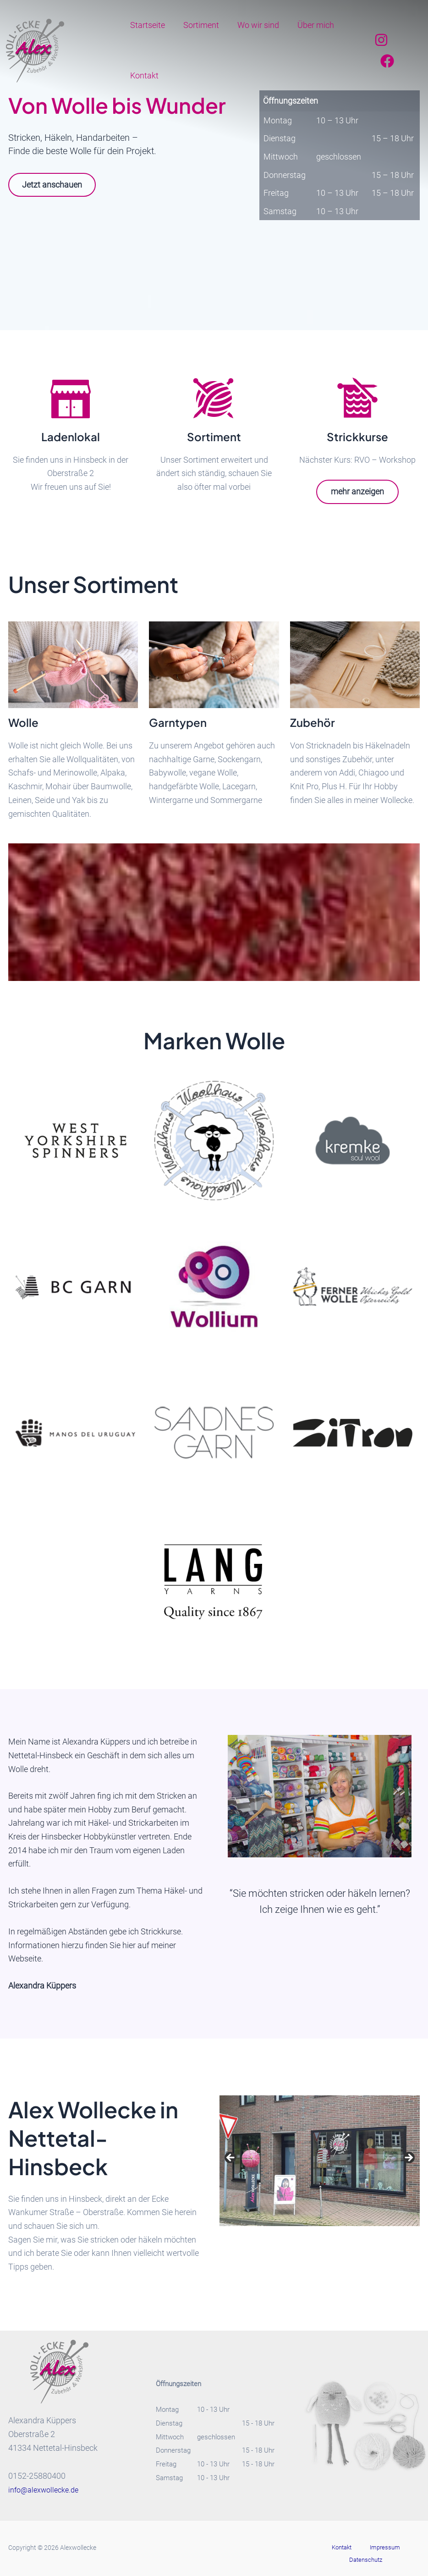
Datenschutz (400, 2548)
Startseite (146, 25)
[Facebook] (385, 61)
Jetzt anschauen (56, 185)
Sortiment (198, 25)
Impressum (359, 2548)
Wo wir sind (253, 25)
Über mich (309, 25)
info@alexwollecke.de (47, 2490)
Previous (231, 2159)
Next (408, 2159)
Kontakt (143, 75)
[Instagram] (379, 39)
